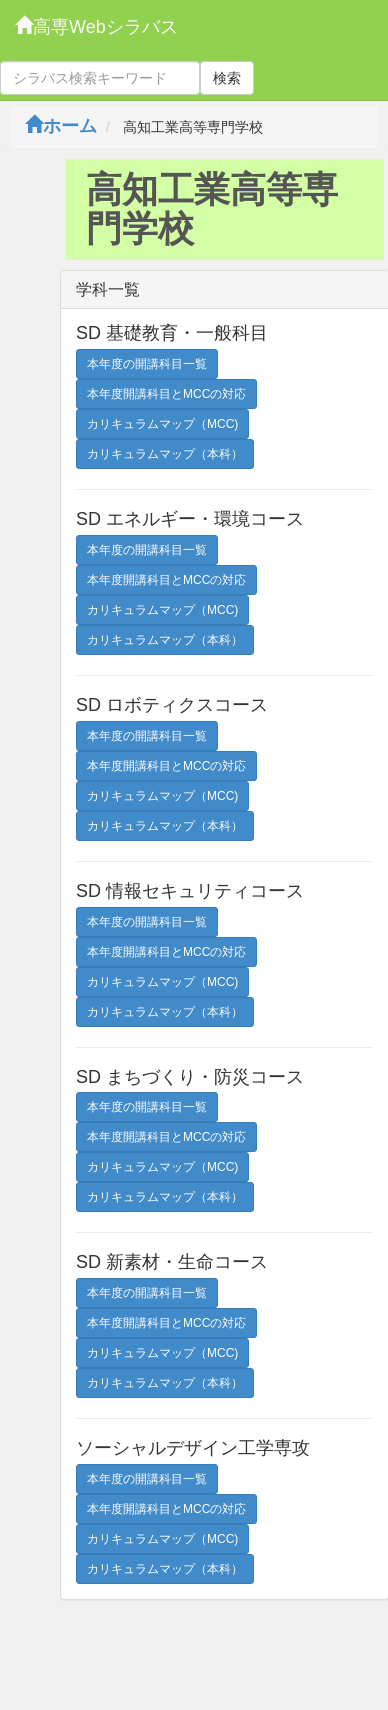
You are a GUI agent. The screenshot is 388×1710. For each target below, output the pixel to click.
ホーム (61, 126)
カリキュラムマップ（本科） (165, 454)
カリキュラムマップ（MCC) (162, 424)
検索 (227, 78)
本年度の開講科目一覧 (147, 364)
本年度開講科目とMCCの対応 (166, 394)
